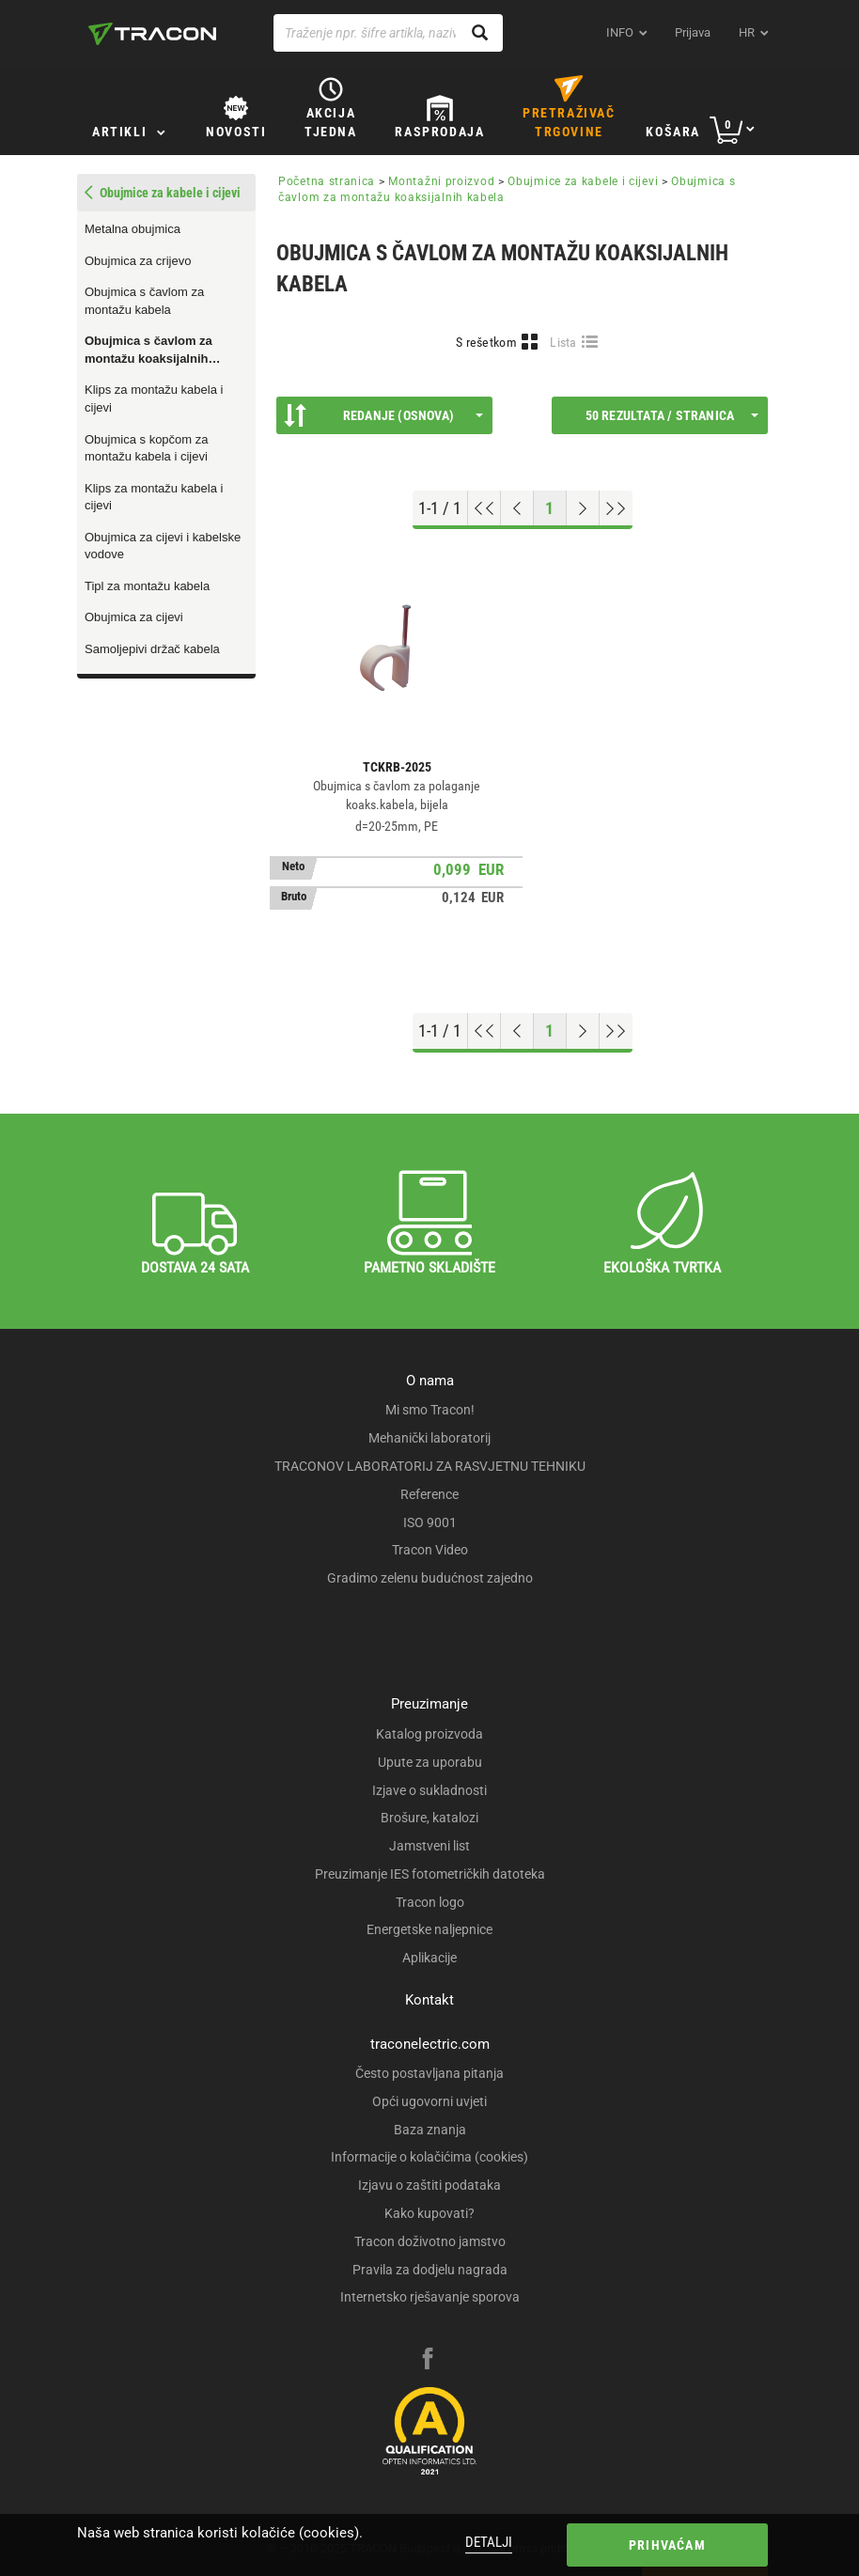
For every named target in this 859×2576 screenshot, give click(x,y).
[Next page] (583, 508)
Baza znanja (430, 2129)
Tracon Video (430, 1549)
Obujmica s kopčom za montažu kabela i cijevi (147, 448)
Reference (429, 1494)
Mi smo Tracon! (430, 1409)
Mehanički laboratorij (429, 1437)
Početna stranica (326, 181)
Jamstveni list (429, 1845)
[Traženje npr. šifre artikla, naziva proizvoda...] (388, 33)
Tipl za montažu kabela (147, 586)
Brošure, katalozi (429, 1817)
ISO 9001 (430, 1522)
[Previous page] (517, 508)
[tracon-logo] (152, 33)
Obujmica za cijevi (134, 617)
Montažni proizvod (441, 181)
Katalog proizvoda (429, 1733)
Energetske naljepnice (429, 1929)
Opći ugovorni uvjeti (429, 2101)
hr (747, 32)
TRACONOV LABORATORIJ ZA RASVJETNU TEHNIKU (430, 1466)
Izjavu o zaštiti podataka (429, 2185)
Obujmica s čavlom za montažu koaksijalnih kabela (148, 350)
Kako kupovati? (429, 2213)
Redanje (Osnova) (383, 415)
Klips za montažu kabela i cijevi (154, 398)
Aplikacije (429, 1957)
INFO (619, 32)
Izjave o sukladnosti (429, 1790)
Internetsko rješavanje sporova (430, 2296)
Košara (673, 131)
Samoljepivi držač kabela (152, 649)
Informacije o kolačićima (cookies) (429, 2156)
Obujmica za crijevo (138, 261)
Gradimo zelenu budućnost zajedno (430, 1577)
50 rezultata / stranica (672, 415)
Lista (563, 342)
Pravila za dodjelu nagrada (430, 2269)
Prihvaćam (667, 2545)
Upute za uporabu (430, 1762)
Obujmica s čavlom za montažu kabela (144, 301)
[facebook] (427, 2361)
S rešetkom (486, 342)
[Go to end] (616, 508)
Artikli (119, 131)
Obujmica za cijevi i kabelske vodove (163, 546)
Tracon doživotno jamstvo (430, 2241)
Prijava (693, 32)
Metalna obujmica (132, 229)
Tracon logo (430, 1902)
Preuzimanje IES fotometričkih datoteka (430, 1873)
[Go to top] (484, 508)
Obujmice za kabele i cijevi (583, 181)
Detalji (488, 2542)
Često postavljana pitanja (429, 2073)
